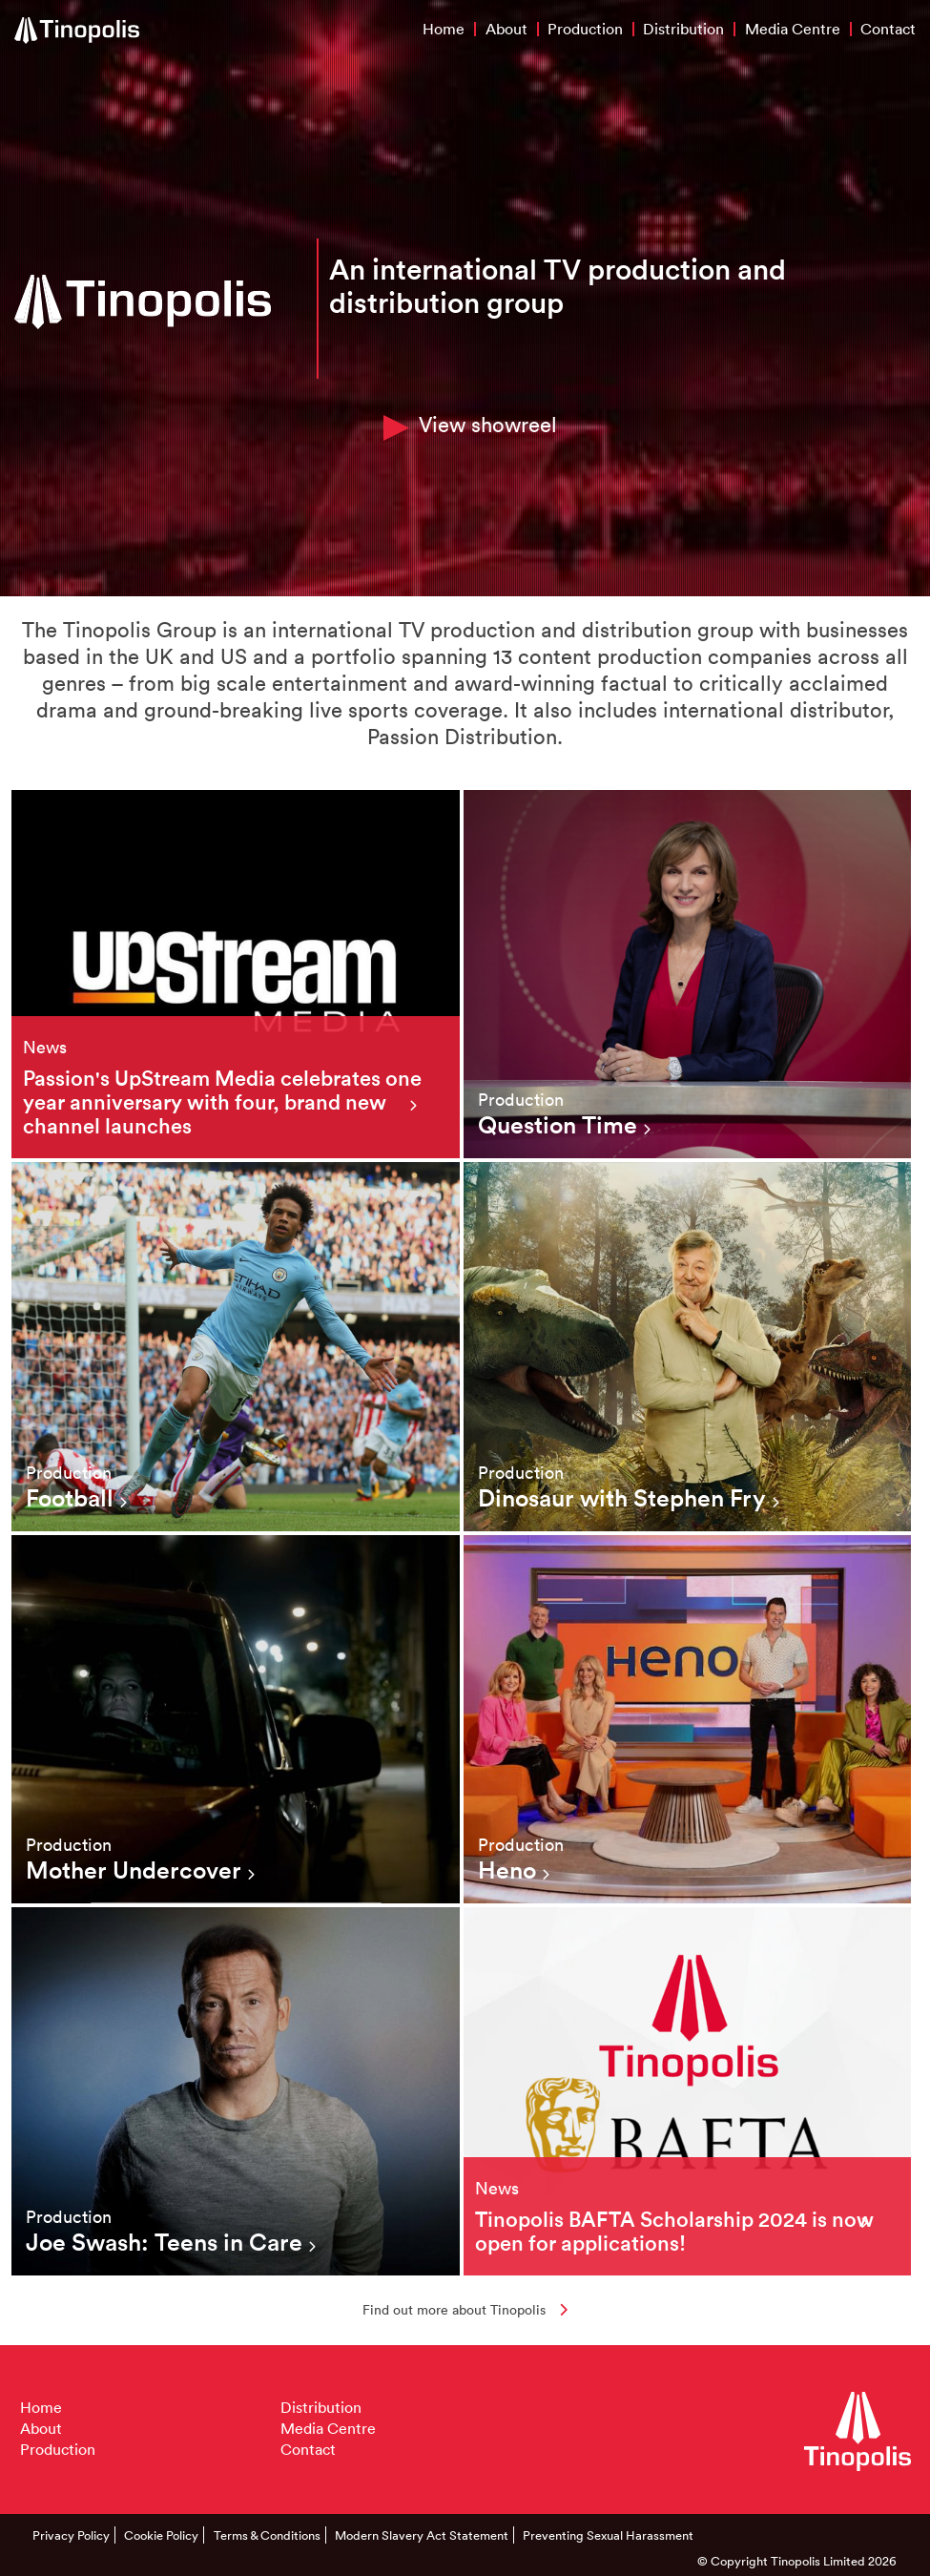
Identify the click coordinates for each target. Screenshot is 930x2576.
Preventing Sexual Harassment (608, 2535)
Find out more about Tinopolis (465, 2309)
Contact (888, 28)
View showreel (470, 425)
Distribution (683, 28)
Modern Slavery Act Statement (421, 2535)
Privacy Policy (71, 2535)
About (506, 28)
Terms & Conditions (267, 2535)
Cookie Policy (161, 2535)
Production (585, 28)
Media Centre (792, 28)
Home (444, 28)
